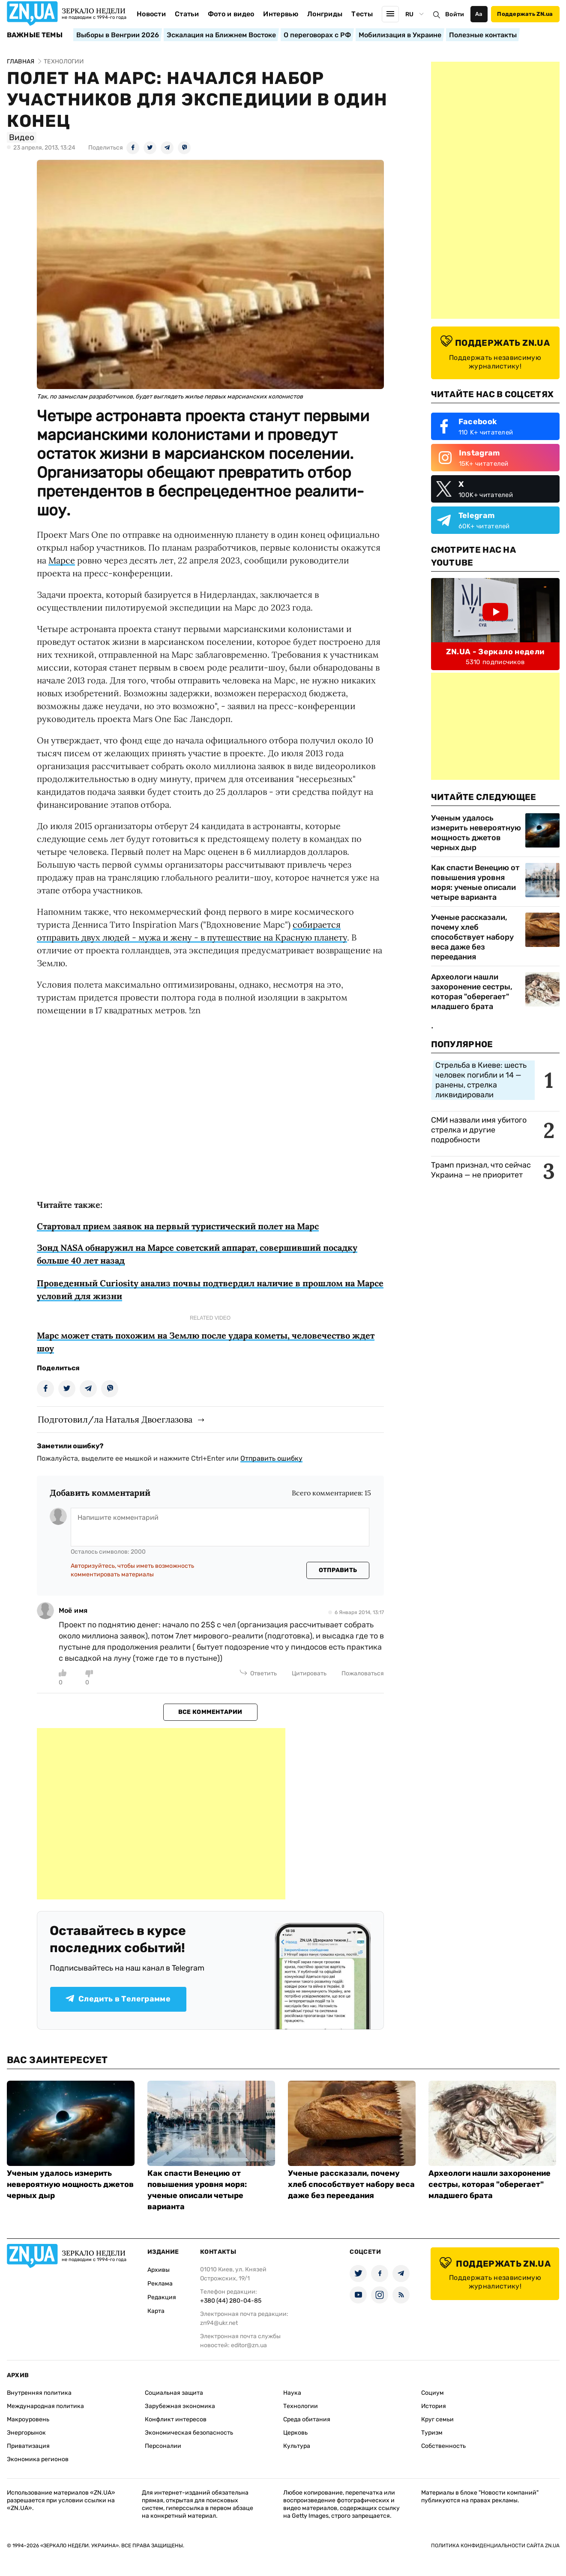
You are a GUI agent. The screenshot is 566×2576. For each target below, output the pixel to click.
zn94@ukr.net (219, 2323)
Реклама (160, 2283)
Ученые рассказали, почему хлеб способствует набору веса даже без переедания (472, 937)
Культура (296, 2446)
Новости (151, 14)
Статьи (187, 14)
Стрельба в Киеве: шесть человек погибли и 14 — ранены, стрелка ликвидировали (481, 1079)
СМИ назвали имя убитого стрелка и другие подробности (479, 1129)
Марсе (61, 560)
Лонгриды (325, 14)
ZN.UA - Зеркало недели (495, 651)
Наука (292, 2392)
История (433, 2406)
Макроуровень (28, 2419)
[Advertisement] (161, 1813)
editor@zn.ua (249, 2345)
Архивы (158, 2269)
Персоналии (163, 2446)
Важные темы (35, 35)
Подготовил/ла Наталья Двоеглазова (115, 1419)
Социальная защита (174, 2392)
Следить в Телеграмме (118, 1999)
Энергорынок (26, 2432)
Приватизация (28, 2446)
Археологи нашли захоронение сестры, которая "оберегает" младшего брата (471, 991)
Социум (432, 2392)
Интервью (280, 14)
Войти (454, 14)
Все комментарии (210, 1712)
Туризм (432, 2432)
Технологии (300, 2406)
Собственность (443, 2446)
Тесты (362, 14)
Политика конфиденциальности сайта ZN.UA (495, 2546)
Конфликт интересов (176, 2419)
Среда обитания (306, 2419)
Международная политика (45, 2406)
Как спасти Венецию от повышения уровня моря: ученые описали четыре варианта (475, 882)
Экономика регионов (38, 2459)
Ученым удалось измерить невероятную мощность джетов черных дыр (476, 832)
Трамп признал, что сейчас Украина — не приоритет (481, 1170)
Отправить (338, 1570)
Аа (478, 14)
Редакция (161, 2297)
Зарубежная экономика (180, 2406)
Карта (156, 2311)
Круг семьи (437, 2419)
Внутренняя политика (39, 2392)
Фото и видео (231, 14)
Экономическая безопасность (189, 2432)
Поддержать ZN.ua (525, 14)
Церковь (295, 2432)
